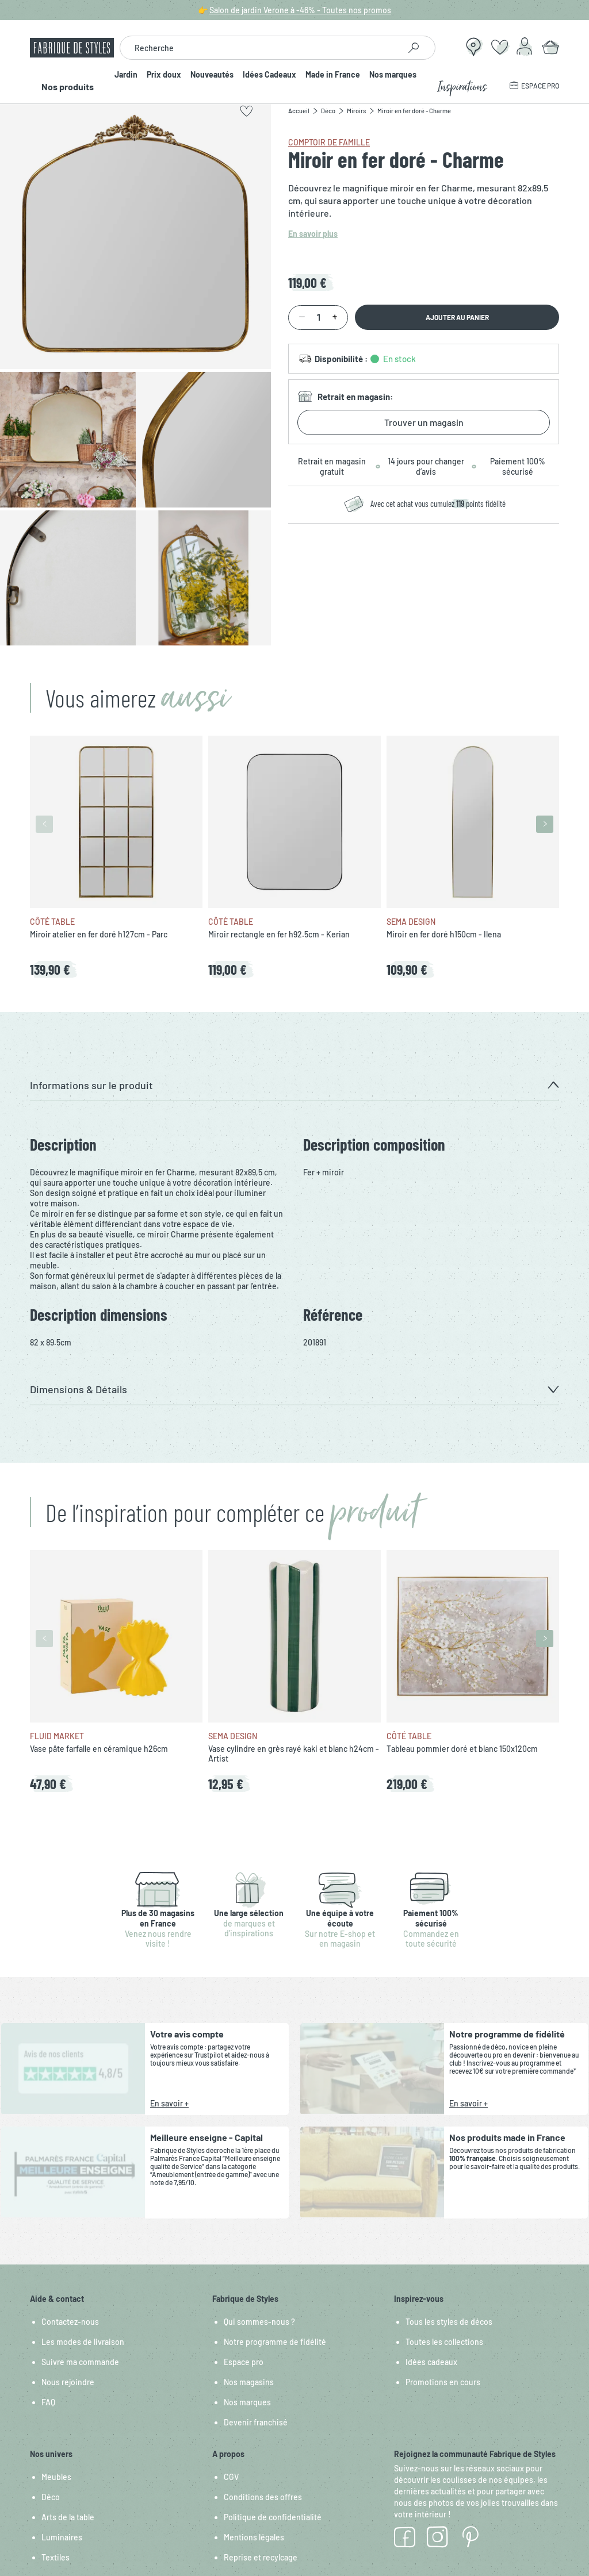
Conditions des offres (263, 2497)
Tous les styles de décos (449, 2322)
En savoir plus (313, 234)
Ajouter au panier (457, 317)
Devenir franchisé (256, 2422)
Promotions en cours (443, 2382)
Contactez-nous (70, 2322)
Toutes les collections (444, 2342)
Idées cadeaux (431, 2362)
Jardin (104, 79)
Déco (50, 2497)
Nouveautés (205, 79)
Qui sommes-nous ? (259, 2322)
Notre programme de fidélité (275, 2342)
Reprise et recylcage (260, 2557)
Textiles (55, 2557)
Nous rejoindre (67, 2382)
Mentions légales (254, 2537)
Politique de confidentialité (273, 2517)
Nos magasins (249, 2382)
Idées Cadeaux (270, 79)
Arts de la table (67, 2517)
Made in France (341, 79)
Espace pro (243, 2362)
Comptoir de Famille (329, 142)
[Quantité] (318, 317)
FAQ (48, 2402)
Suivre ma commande (80, 2362)
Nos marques (409, 79)
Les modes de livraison (82, 2342)
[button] (294, 1085)
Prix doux (149, 79)
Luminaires (61, 2537)
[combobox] (259, 47)
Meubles (56, 2477)
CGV (231, 2477)
